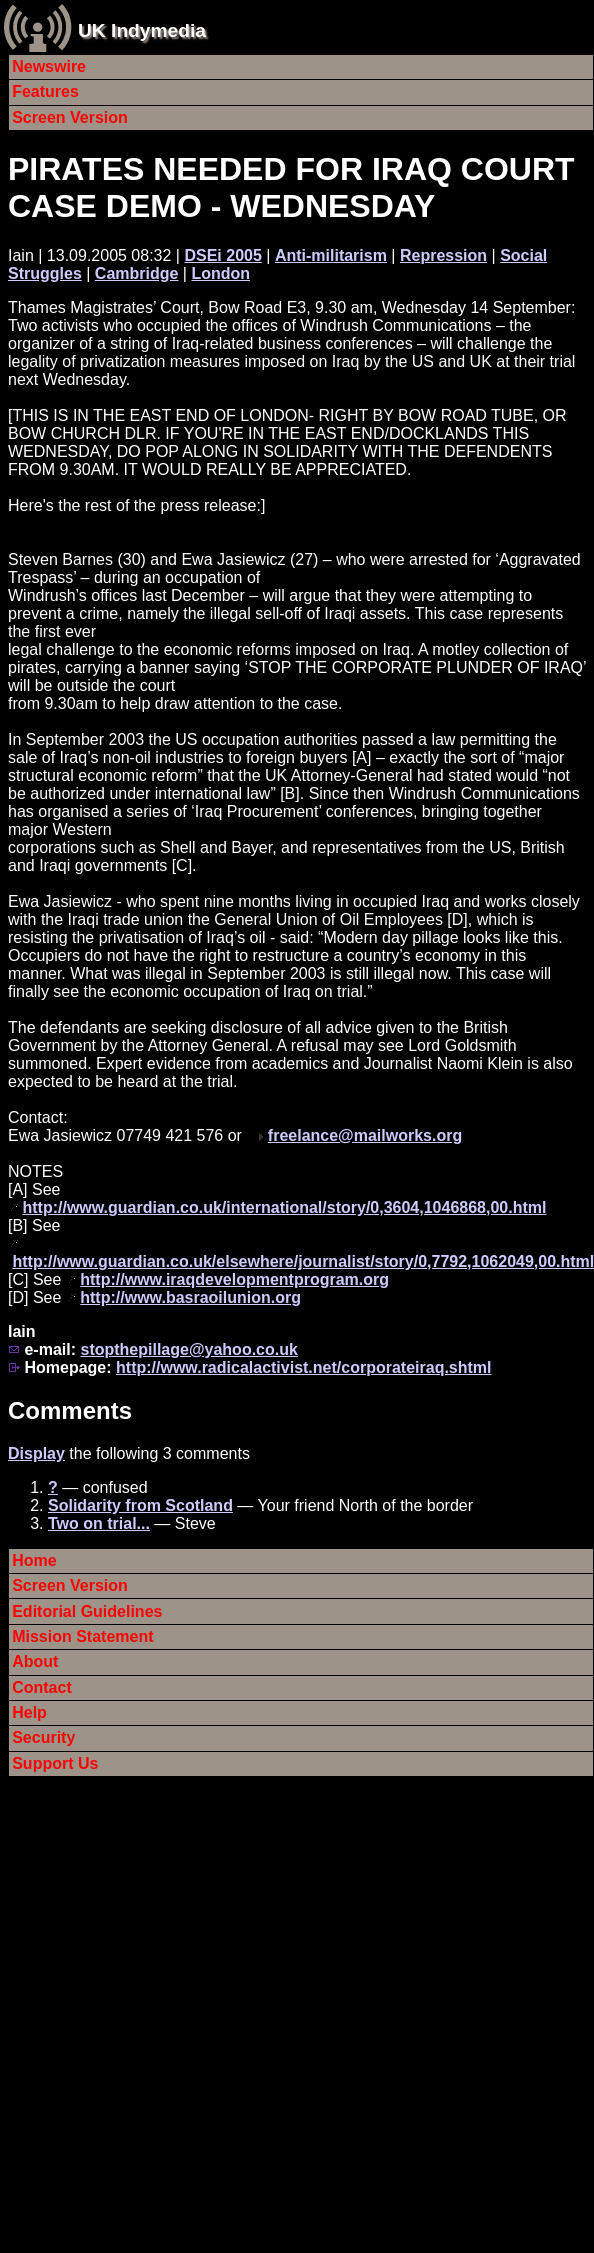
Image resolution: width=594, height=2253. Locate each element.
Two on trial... (99, 1523)
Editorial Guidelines (87, 1611)
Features (45, 91)
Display (36, 1453)
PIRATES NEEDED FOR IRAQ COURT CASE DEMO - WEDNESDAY (291, 187)
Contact (42, 1687)
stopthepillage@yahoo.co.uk (188, 1349)
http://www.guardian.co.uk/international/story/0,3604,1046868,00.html (284, 1207)
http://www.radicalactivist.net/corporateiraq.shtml (303, 1367)
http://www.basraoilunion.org (190, 1297)
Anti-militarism (331, 255)
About (35, 1661)
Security (43, 1737)
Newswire (49, 66)
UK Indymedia (142, 30)
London (220, 273)
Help (29, 1712)
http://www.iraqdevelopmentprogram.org (234, 1279)
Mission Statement (82, 1636)
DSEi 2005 (222, 255)
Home (34, 1560)
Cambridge (137, 273)
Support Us (55, 1763)
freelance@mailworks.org (365, 1135)
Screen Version (70, 117)
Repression (443, 255)
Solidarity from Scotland (140, 1505)
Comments (70, 1410)
